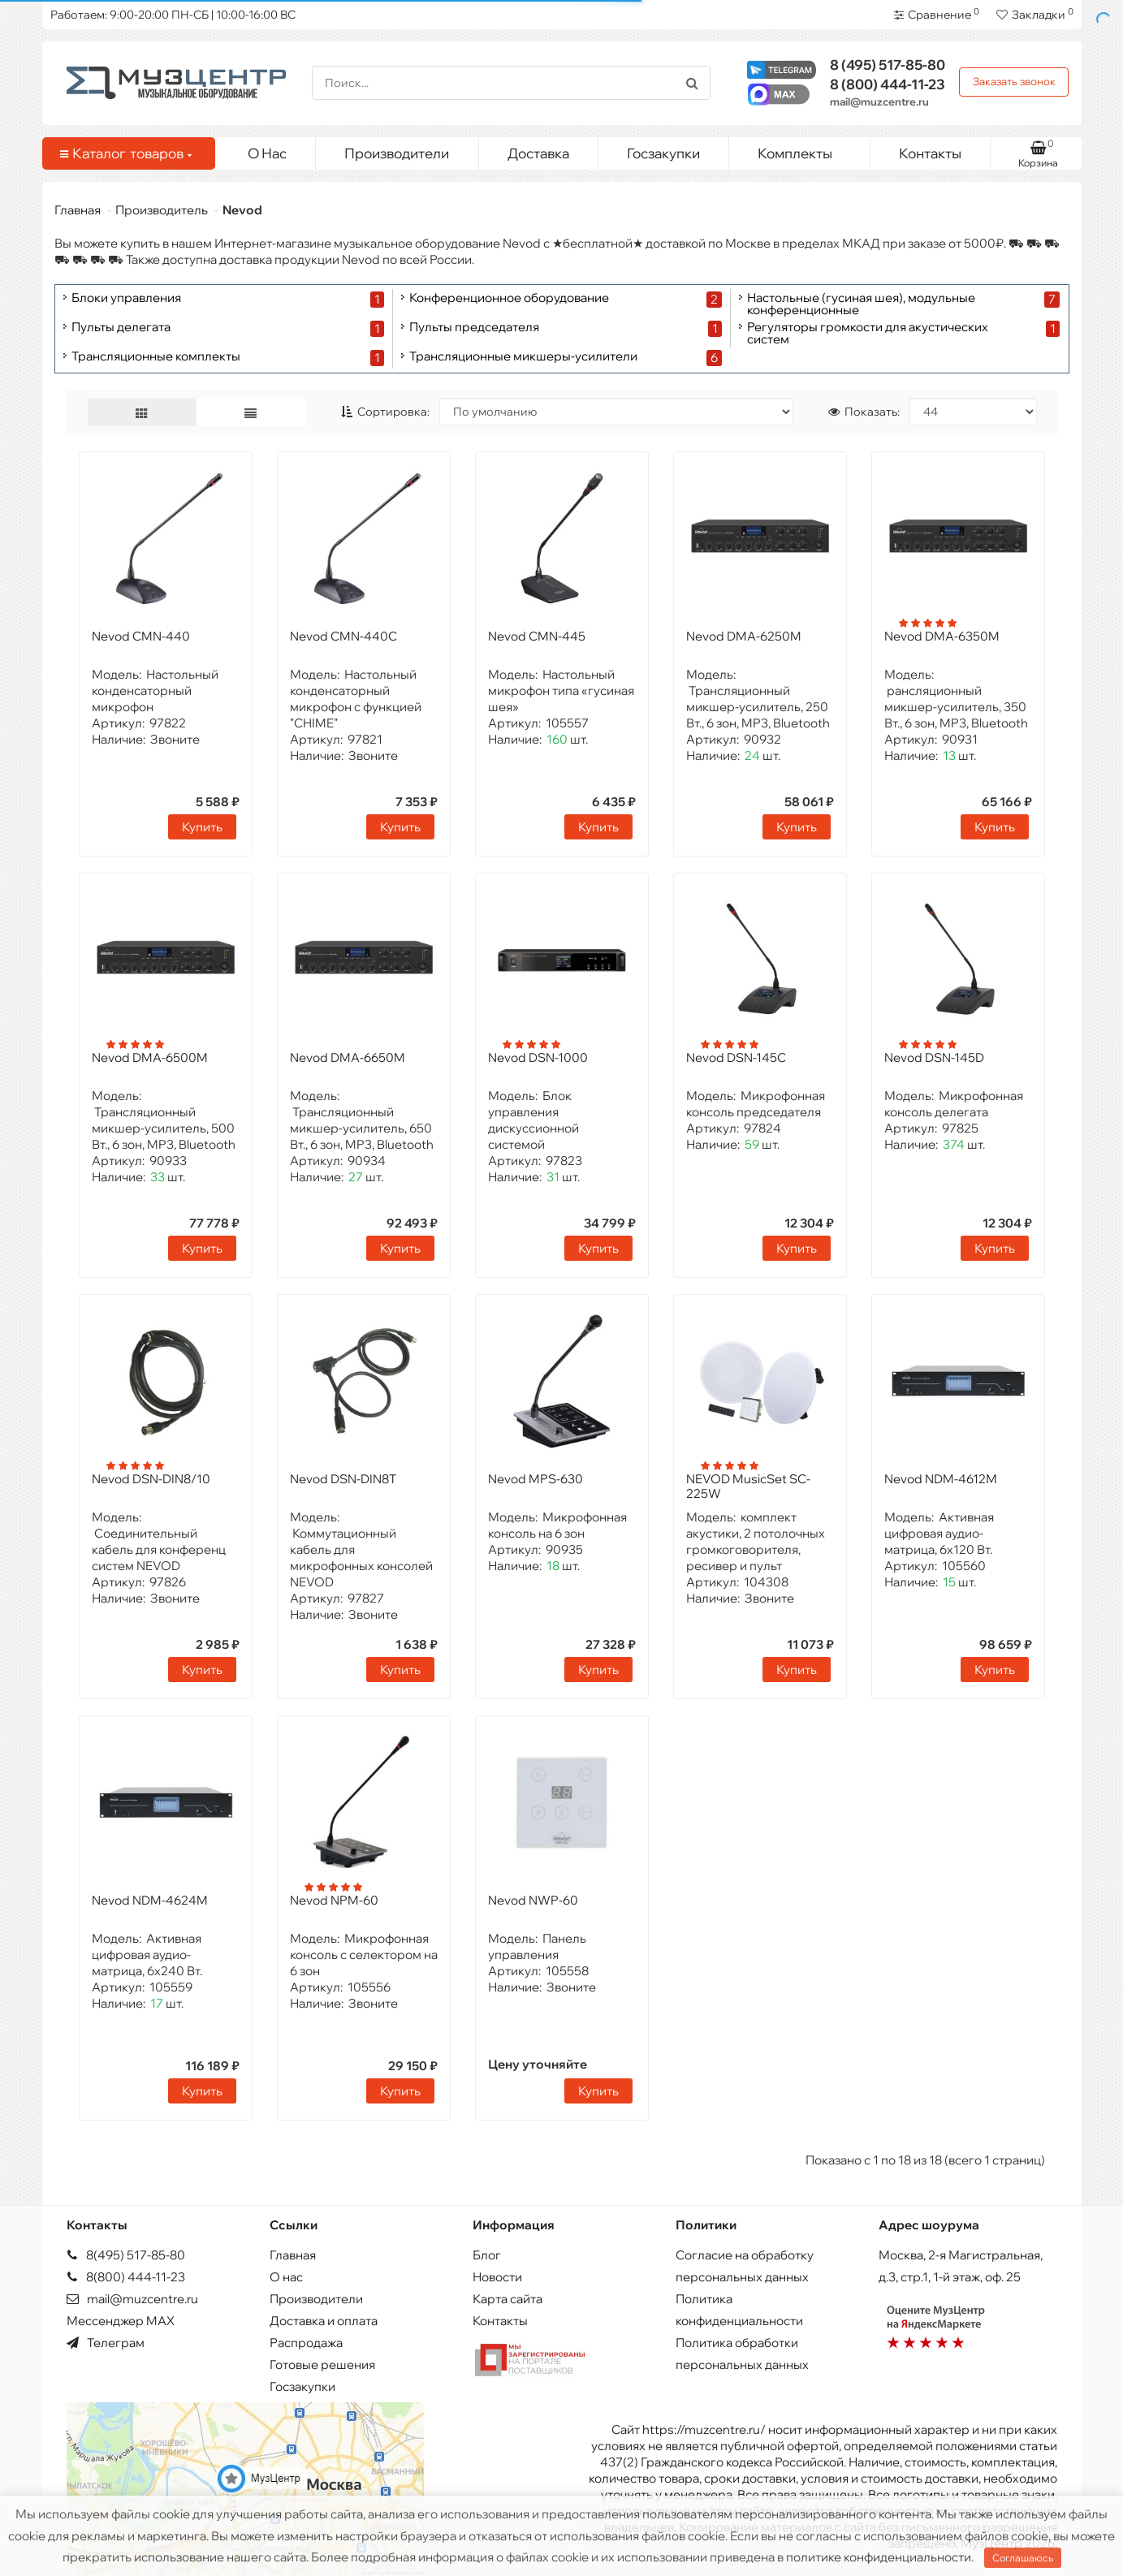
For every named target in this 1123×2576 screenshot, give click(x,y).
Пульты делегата (121, 327)
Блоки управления (126, 298)
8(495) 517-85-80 (126, 2255)
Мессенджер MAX (121, 2320)
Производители (396, 153)
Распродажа (306, 2342)
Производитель (161, 210)
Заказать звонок (1014, 81)
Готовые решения (322, 2364)
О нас (286, 2277)
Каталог (126, 153)
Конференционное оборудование (509, 298)
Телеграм (106, 2342)
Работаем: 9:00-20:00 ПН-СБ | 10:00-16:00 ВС (173, 14)
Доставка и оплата (324, 2320)
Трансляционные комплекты (155, 357)
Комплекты (807, 149)
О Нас (267, 153)
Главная (77, 210)
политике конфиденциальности (878, 2557)
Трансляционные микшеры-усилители (523, 357)
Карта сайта (507, 2298)
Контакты (930, 153)
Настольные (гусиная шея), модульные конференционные (861, 303)
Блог (487, 2255)
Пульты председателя (474, 327)
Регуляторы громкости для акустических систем (867, 333)
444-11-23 (887, 84)
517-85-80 (887, 64)
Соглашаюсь (1022, 2558)
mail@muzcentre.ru (879, 101)
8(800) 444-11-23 (126, 2277)
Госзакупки (663, 153)
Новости (497, 2277)
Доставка (538, 153)
